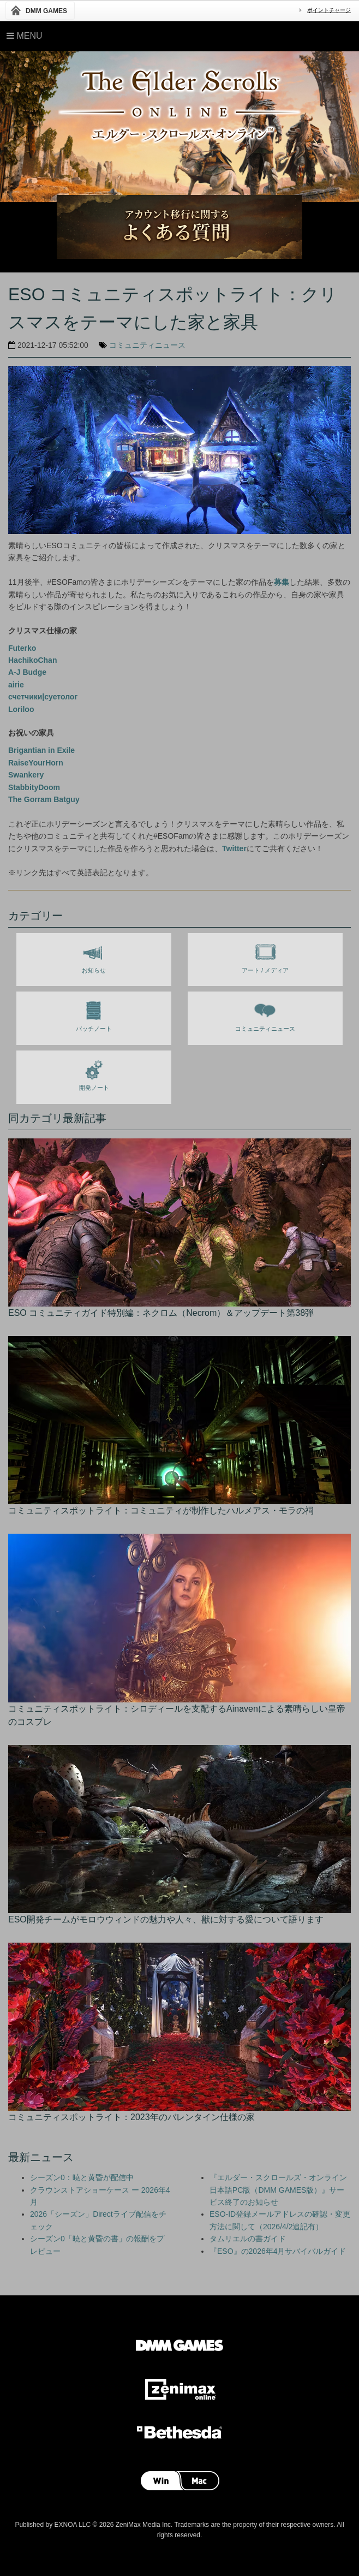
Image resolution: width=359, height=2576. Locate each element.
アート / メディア (265, 956)
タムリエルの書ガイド (248, 2238)
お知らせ (93, 956)
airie (16, 684)
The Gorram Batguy (44, 799)
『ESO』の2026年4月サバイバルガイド (278, 2251)
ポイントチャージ (329, 10)
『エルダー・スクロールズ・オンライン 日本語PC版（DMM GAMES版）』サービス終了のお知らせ (278, 2189)
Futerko (22, 648)
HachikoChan (32, 660)
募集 (281, 582)
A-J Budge (27, 672)
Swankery (26, 774)
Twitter (234, 848)
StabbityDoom (34, 787)
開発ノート (94, 1073)
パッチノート (94, 1014)
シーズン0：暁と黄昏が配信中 (82, 2177)
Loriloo (21, 709)
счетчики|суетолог (42, 696)
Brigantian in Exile (41, 750)
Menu (25, 35)
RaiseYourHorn (35, 762)
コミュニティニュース (147, 345)
